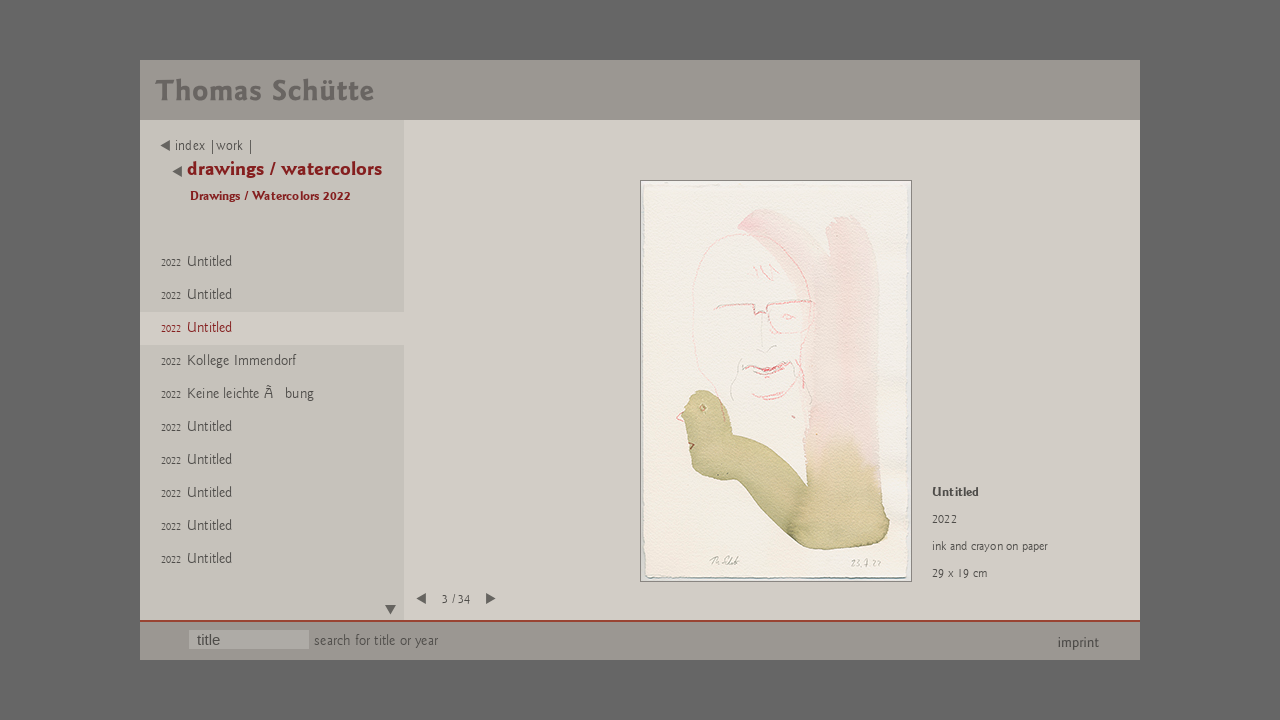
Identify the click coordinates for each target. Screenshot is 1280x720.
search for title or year (376, 640)
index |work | (207, 146)
